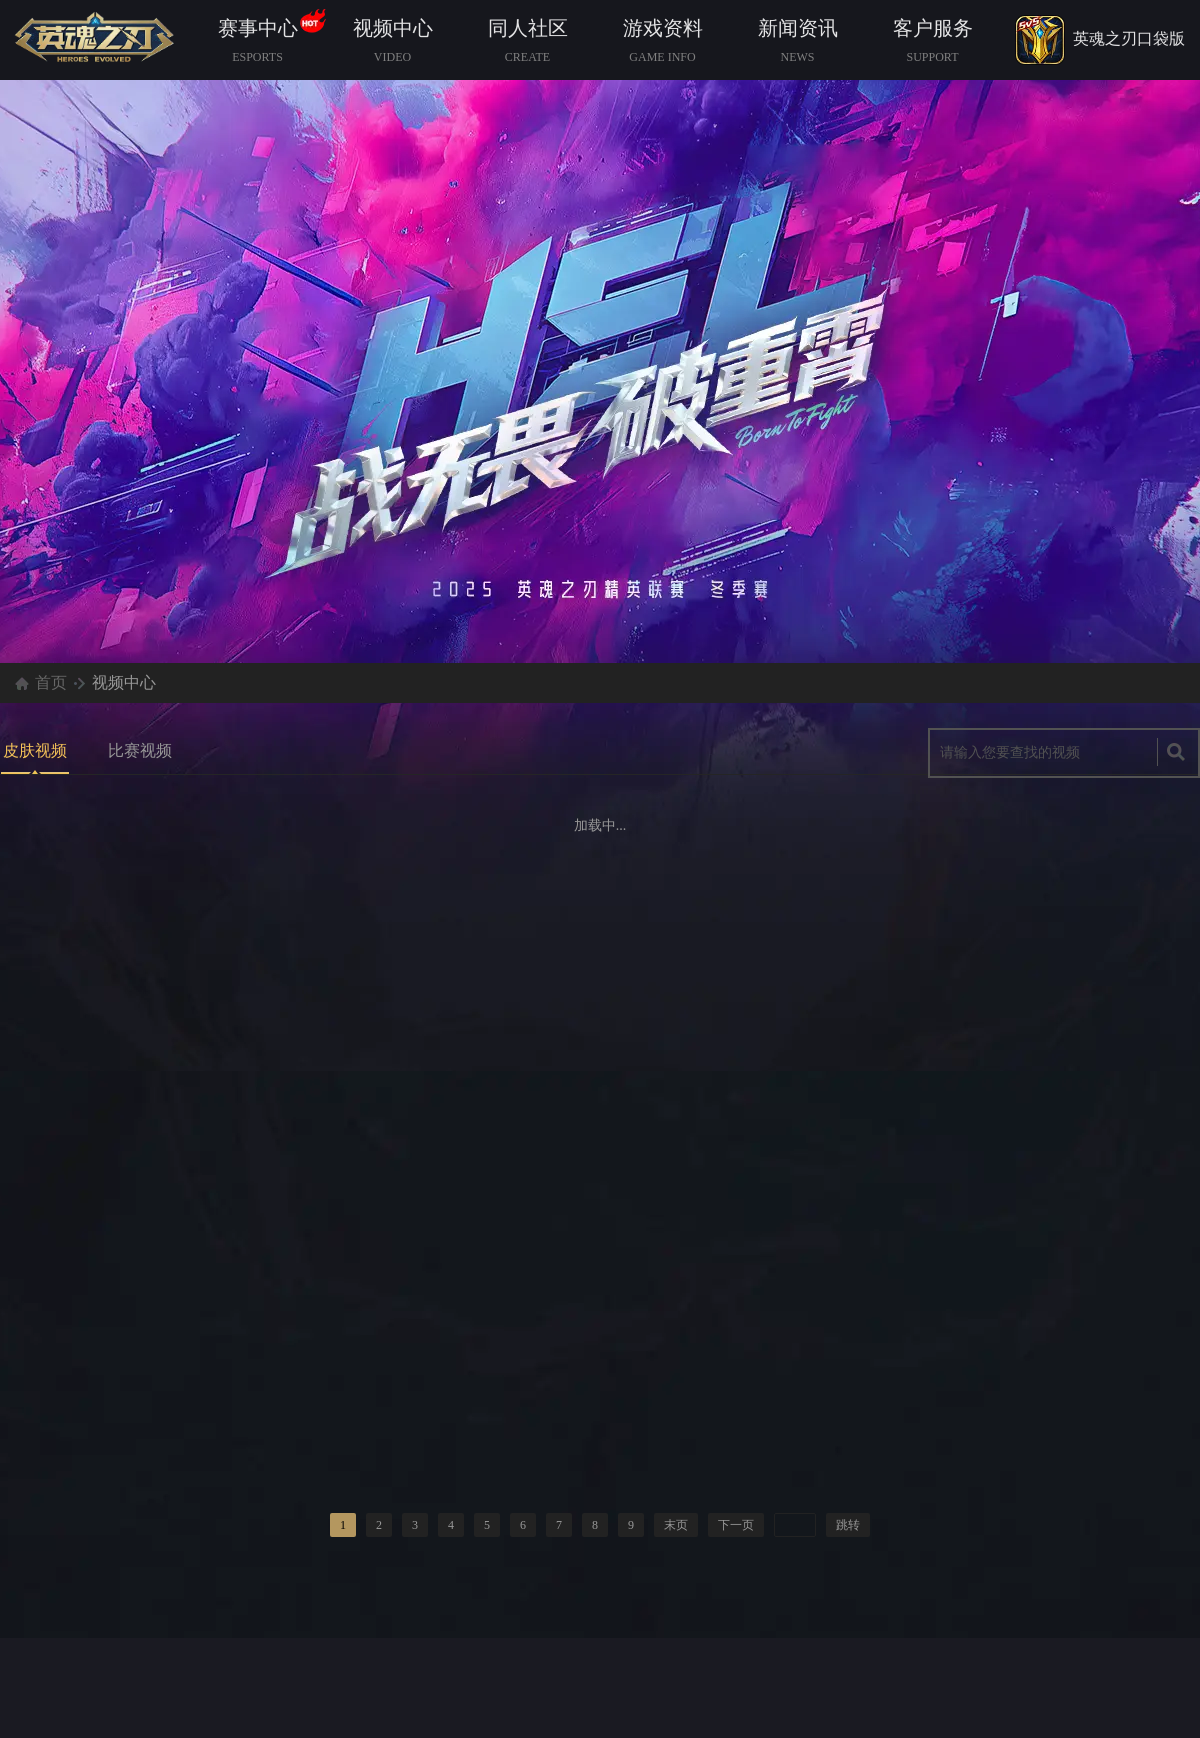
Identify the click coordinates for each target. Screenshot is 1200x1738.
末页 (676, 1525)
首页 (51, 682)
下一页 (736, 1525)
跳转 (848, 1525)
